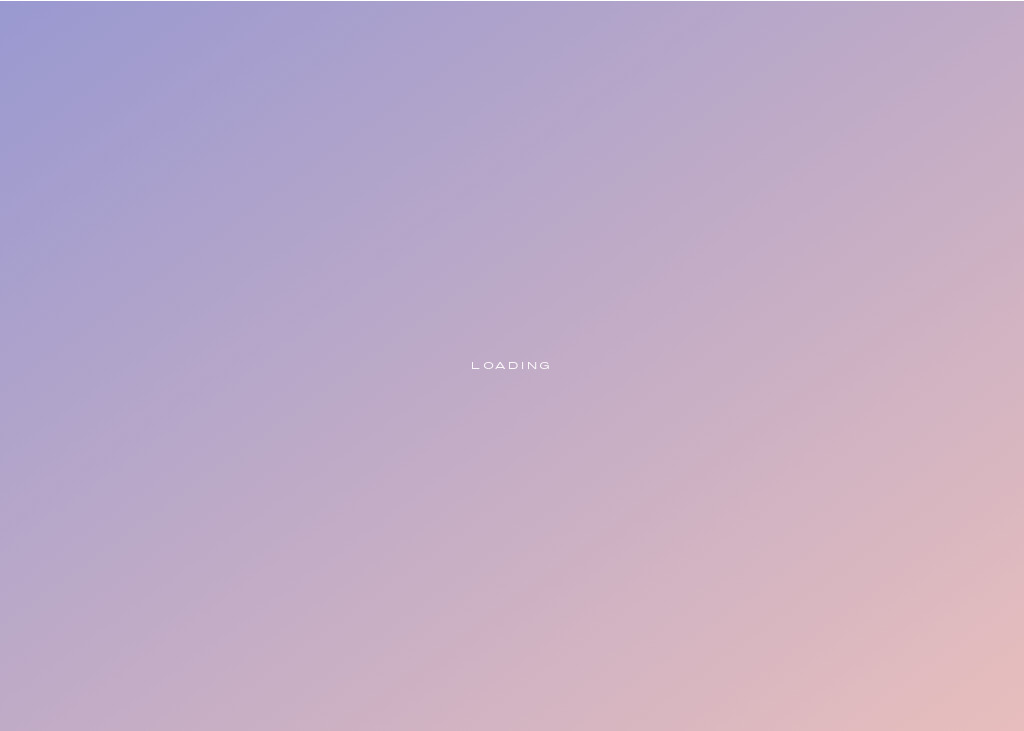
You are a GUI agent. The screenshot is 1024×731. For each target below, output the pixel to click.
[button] (902, 116)
